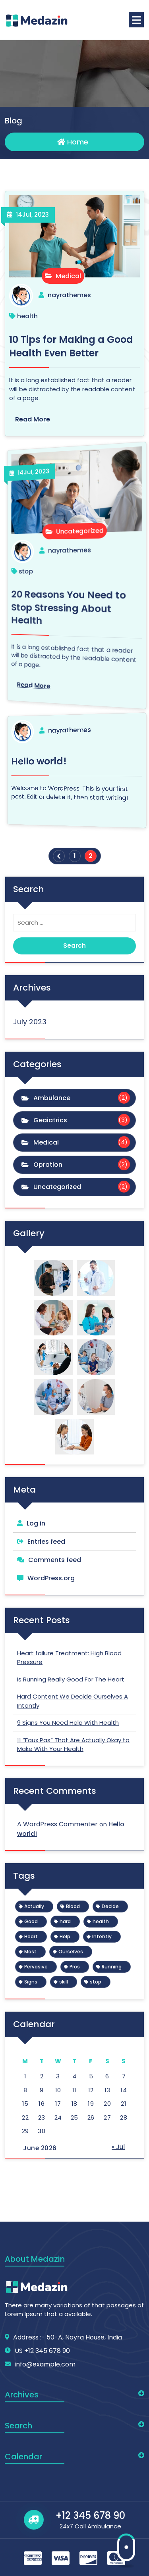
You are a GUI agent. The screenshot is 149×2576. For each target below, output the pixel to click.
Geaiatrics (50, 1120)
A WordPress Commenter (57, 1824)
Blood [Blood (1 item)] (73, 1906)
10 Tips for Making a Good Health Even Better (73, 346)
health (29, 316)
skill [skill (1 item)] (63, 1981)
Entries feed (46, 1541)
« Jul (118, 2146)
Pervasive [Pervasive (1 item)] (36, 1966)
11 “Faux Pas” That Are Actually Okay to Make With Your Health (73, 1744)
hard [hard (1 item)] (65, 1921)
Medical (63, 276)
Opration (47, 1164)
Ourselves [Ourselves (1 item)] (70, 1951)
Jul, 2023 (33, 216)
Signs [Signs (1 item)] (30, 1981)
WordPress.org (51, 1578)
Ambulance (51, 1097)
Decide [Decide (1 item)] (110, 1906)
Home (72, 143)
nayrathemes (69, 295)
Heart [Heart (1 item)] (31, 1936)
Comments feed (54, 1559)
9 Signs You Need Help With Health (68, 1722)
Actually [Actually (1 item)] (34, 1906)
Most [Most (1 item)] (30, 1951)
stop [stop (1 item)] (95, 1981)
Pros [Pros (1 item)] (75, 1966)
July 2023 (29, 1022)
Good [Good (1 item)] (31, 1921)
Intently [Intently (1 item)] (102, 1936)
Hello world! (53, 756)
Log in (36, 1523)
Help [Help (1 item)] (65, 1936)
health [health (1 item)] (101, 1921)
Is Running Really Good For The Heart (70, 1679)
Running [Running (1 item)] (112, 1966)
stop (48, 569)
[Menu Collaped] (136, 20)
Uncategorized (72, 530)
